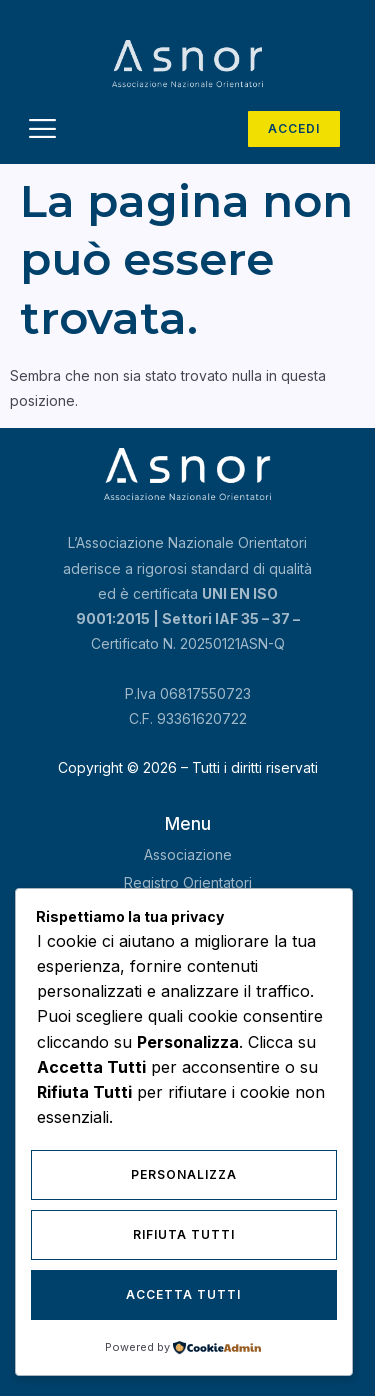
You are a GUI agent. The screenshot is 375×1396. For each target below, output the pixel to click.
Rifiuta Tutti (184, 1234)
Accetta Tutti (183, 1294)
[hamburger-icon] (42, 131)
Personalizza (184, 1174)
